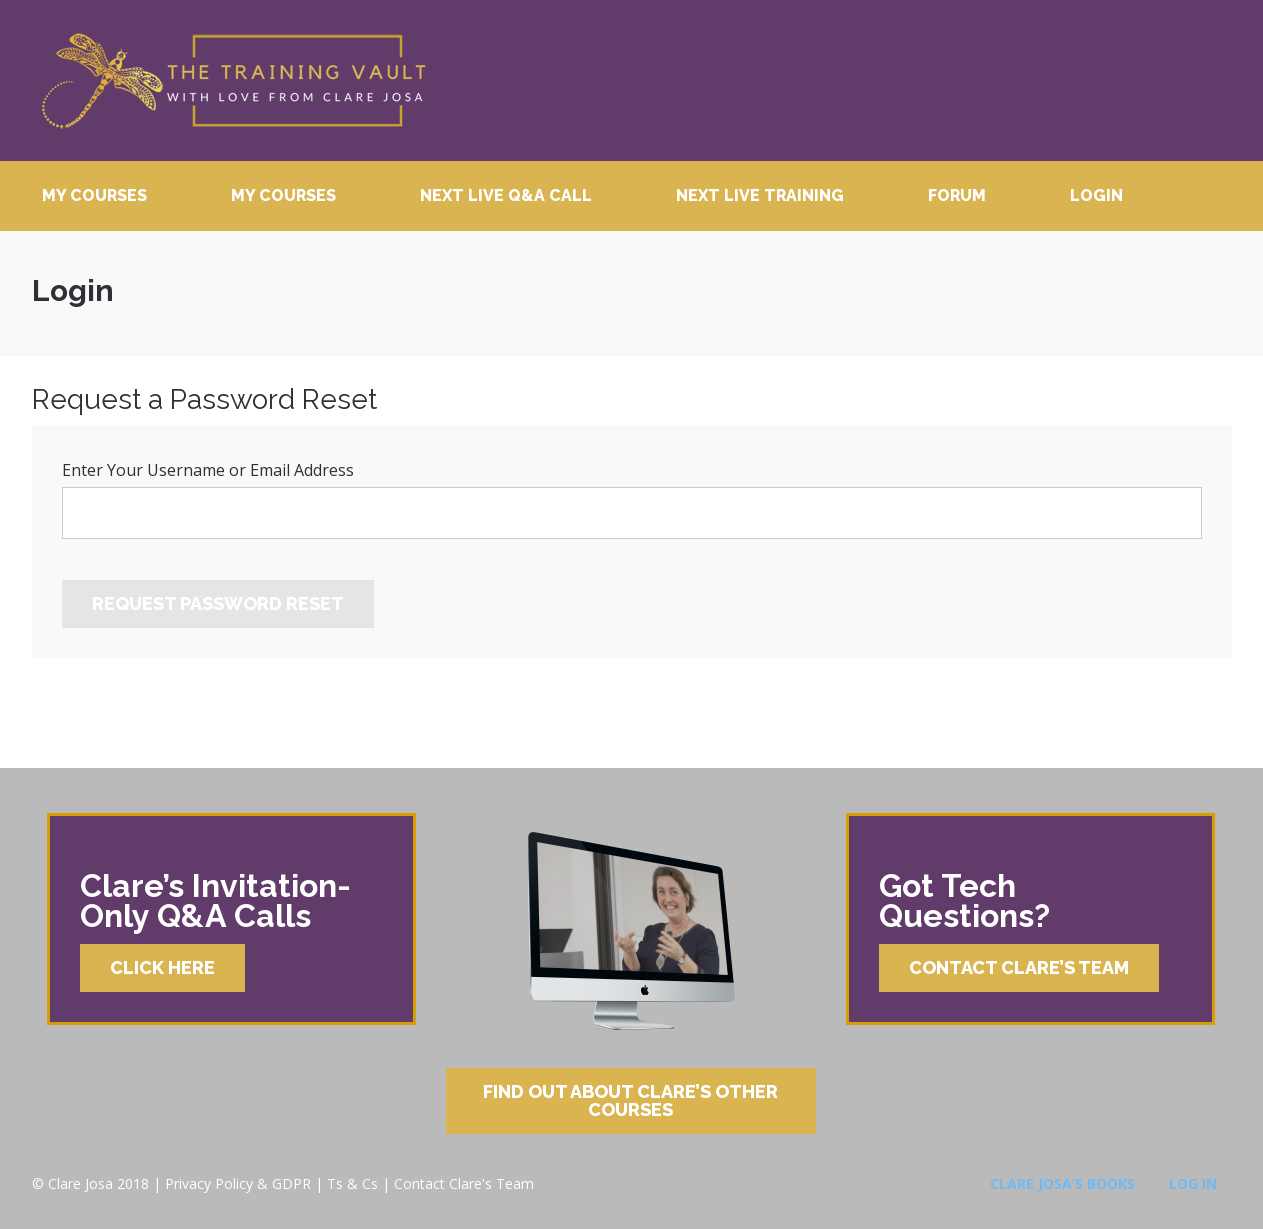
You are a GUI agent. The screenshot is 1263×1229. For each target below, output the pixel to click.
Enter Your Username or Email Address (208, 470)
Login (1096, 195)
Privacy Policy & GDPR (238, 1183)
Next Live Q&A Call (506, 195)
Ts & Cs (352, 1183)
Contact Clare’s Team (1019, 967)
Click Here (162, 967)
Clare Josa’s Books (1062, 1183)
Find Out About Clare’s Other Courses (630, 1100)
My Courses (94, 195)
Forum (957, 195)
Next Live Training (760, 195)
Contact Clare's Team (464, 1183)
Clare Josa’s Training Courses (233, 80)
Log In (1193, 1183)
